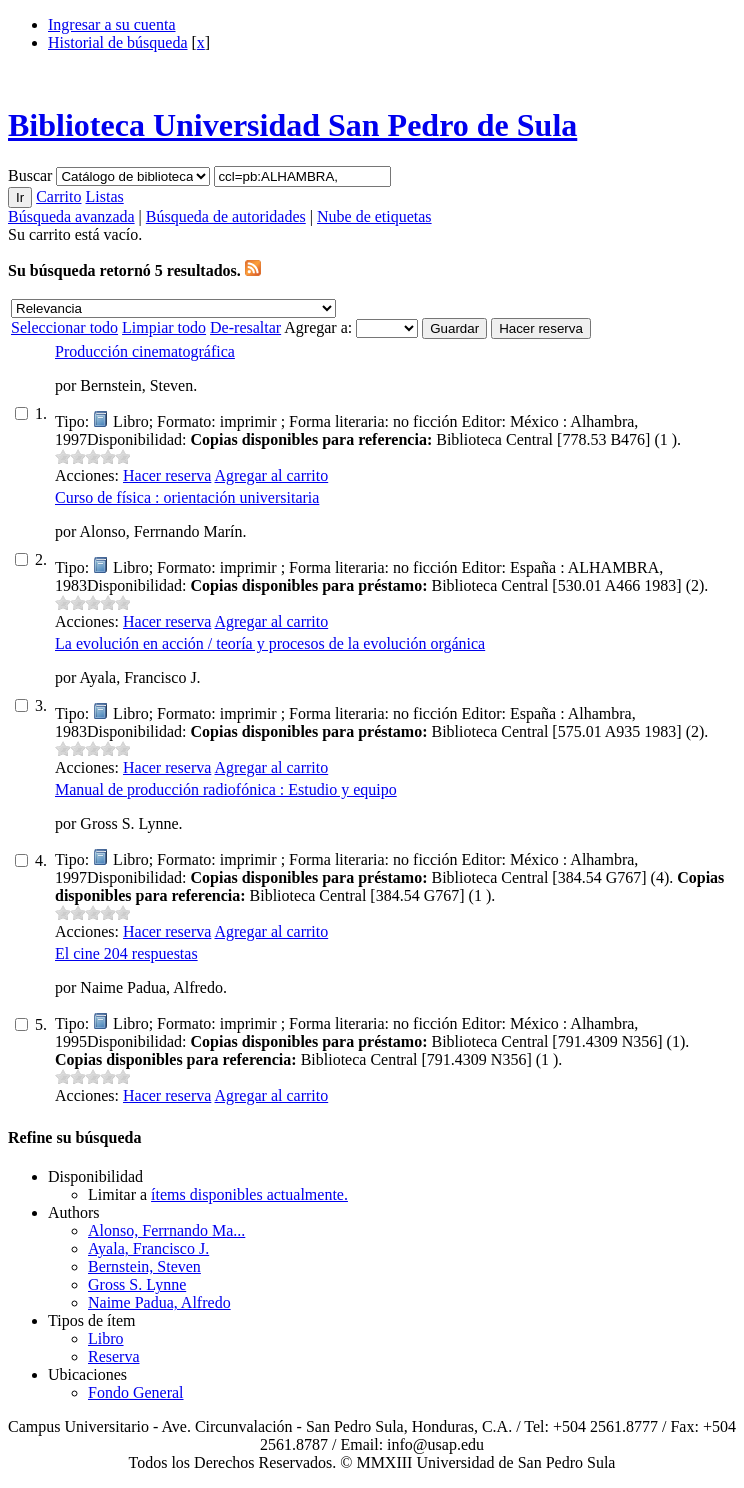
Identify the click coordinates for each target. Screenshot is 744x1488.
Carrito (58, 196)
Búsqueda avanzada (71, 216)
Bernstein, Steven (144, 1266)
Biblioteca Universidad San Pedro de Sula (292, 125)
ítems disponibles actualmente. (249, 1194)
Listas (104, 196)
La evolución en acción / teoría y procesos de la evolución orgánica (270, 643)
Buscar (32, 175)
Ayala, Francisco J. (148, 1248)
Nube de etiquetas (374, 216)
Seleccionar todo (64, 327)
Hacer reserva (167, 475)
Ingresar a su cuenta (112, 24)
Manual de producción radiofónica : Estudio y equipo (226, 789)
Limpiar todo (164, 327)
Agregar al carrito (271, 475)
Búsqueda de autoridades (226, 216)
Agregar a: (320, 327)
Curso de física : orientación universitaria (187, 497)
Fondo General (136, 1392)
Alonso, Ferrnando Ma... (166, 1230)
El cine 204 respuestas (126, 953)
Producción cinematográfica (145, 351)
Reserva (114, 1356)
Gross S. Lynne (137, 1284)
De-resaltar (245, 327)
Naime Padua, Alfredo (159, 1302)
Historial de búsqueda (118, 42)
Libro (106, 1338)
